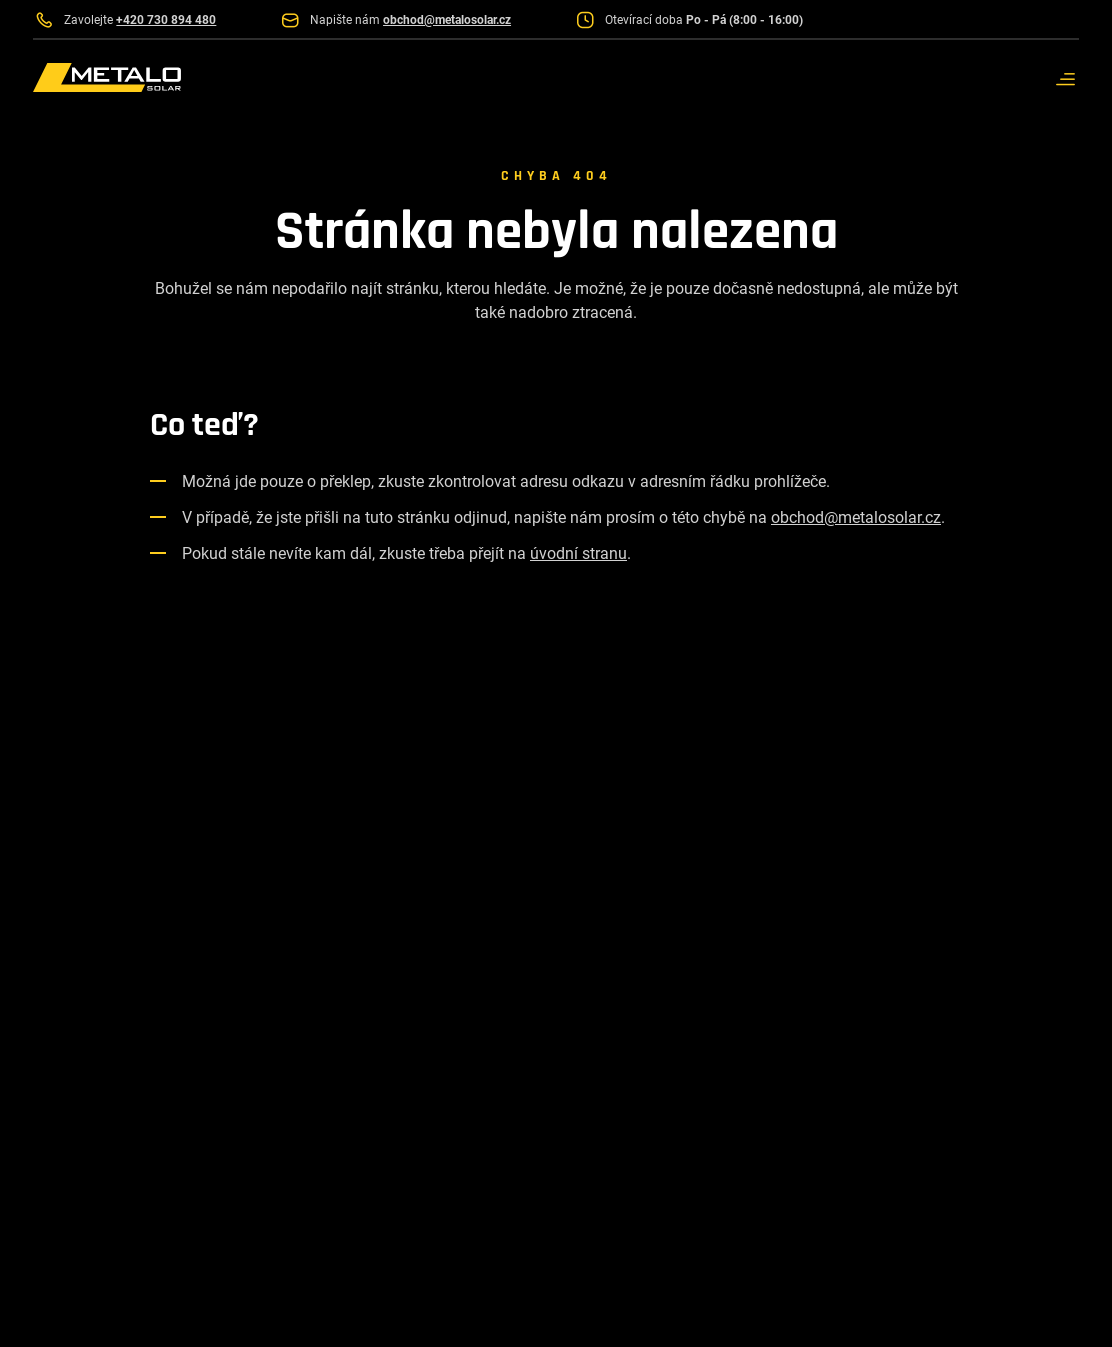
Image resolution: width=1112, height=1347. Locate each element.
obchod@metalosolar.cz (856, 517)
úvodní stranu (578, 553)
